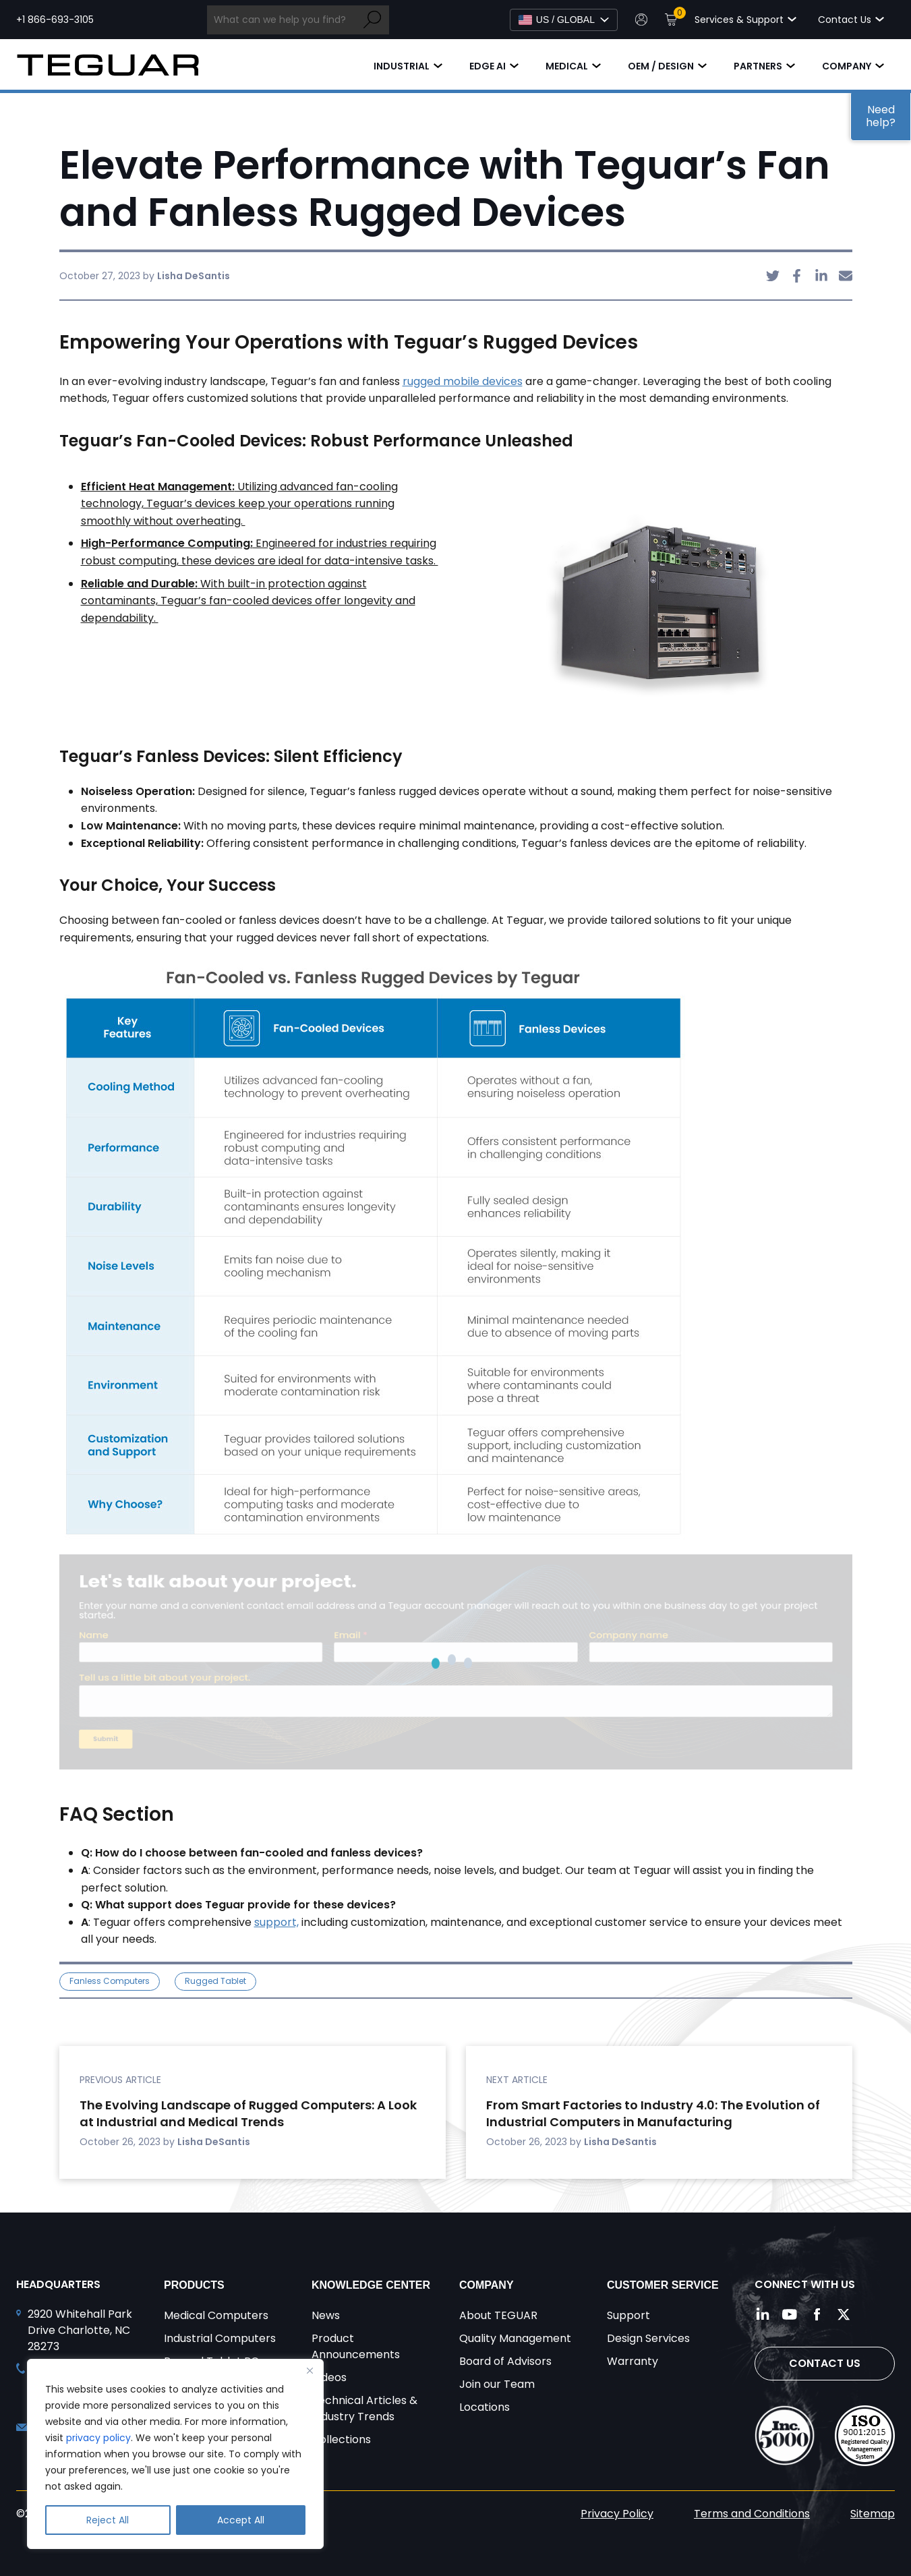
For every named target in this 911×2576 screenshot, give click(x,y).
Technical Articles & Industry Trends (364, 2408)
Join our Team (497, 2384)
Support (628, 2315)
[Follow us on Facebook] (817, 2314)
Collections (341, 2439)
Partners (758, 66)
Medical (567, 66)
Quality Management (515, 2338)
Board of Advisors (505, 2361)
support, (276, 1922)
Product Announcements (356, 2346)
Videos (329, 2377)
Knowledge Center (371, 2285)
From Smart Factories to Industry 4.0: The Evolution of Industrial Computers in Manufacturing (653, 2114)
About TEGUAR (498, 2315)
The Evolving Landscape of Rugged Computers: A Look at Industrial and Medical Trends (248, 2114)
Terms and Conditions (752, 2513)
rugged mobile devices (463, 381)
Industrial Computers (220, 2338)
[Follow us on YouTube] (790, 2314)
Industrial (402, 66)
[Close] (309, 2370)
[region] (175, 2454)
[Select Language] (564, 20)
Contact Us (824, 2363)
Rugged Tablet (215, 1981)
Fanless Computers (109, 1981)
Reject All (107, 2520)
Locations (484, 2407)
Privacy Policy (617, 2513)
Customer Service (663, 2285)
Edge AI (487, 66)
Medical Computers (216, 2315)
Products (194, 2285)
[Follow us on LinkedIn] (763, 2314)
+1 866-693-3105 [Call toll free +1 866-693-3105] (55, 19)
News (326, 2315)
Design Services (648, 2338)
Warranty (632, 2361)
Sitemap (872, 2513)
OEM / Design (661, 66)
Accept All (240, 2520)
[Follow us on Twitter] (843, 2314)
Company (846, 66)
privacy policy (98, 2438)
